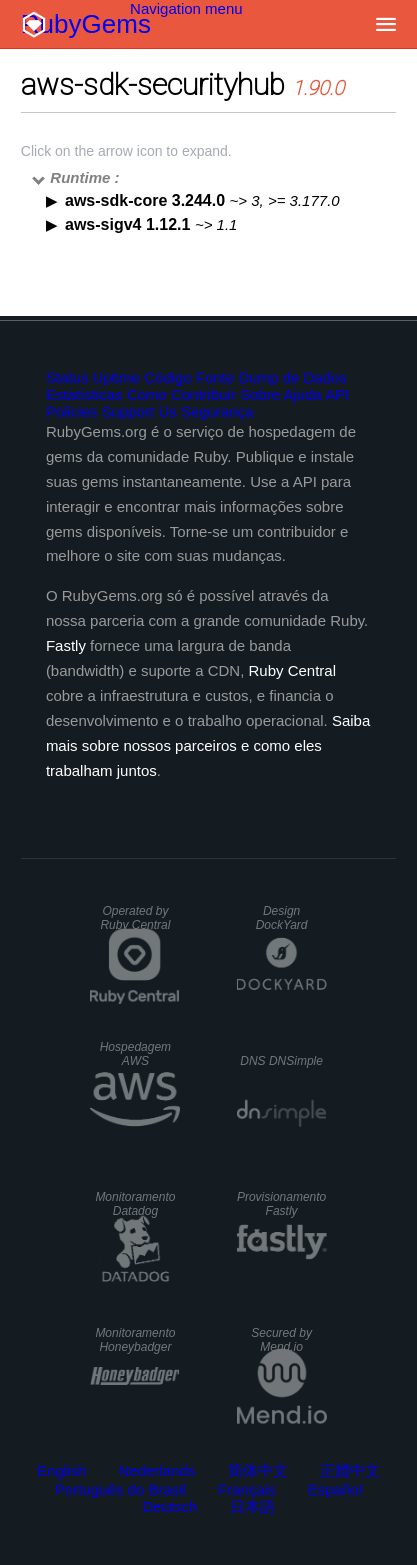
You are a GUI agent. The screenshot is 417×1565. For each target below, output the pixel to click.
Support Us (139, 411)
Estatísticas (84, 394)
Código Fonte (189, 377)
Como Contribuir (181, 394)
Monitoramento (135, 1204)
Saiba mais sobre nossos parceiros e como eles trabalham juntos (208, 745)
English (61, 1470)
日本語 (252, 1506)
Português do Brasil (120, 1489)
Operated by (135, 918)
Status (67, 377)
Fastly (66, 645)
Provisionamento (281, 1204)
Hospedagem (135, 1054)
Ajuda (303, 394)
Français (247, 1489)
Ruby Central (292, 670)
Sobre (260, 394)
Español (335, 1489)
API (337, 394)
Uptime (117, 377)
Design (282, 918)
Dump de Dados (293, 377)
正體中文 (350, 1470)
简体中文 (258, 1470)
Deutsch (169, 1506)
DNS (281, 1061)
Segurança (217, 411)
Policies (72, 411)
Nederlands (157, 1470)
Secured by (281, 1340)
